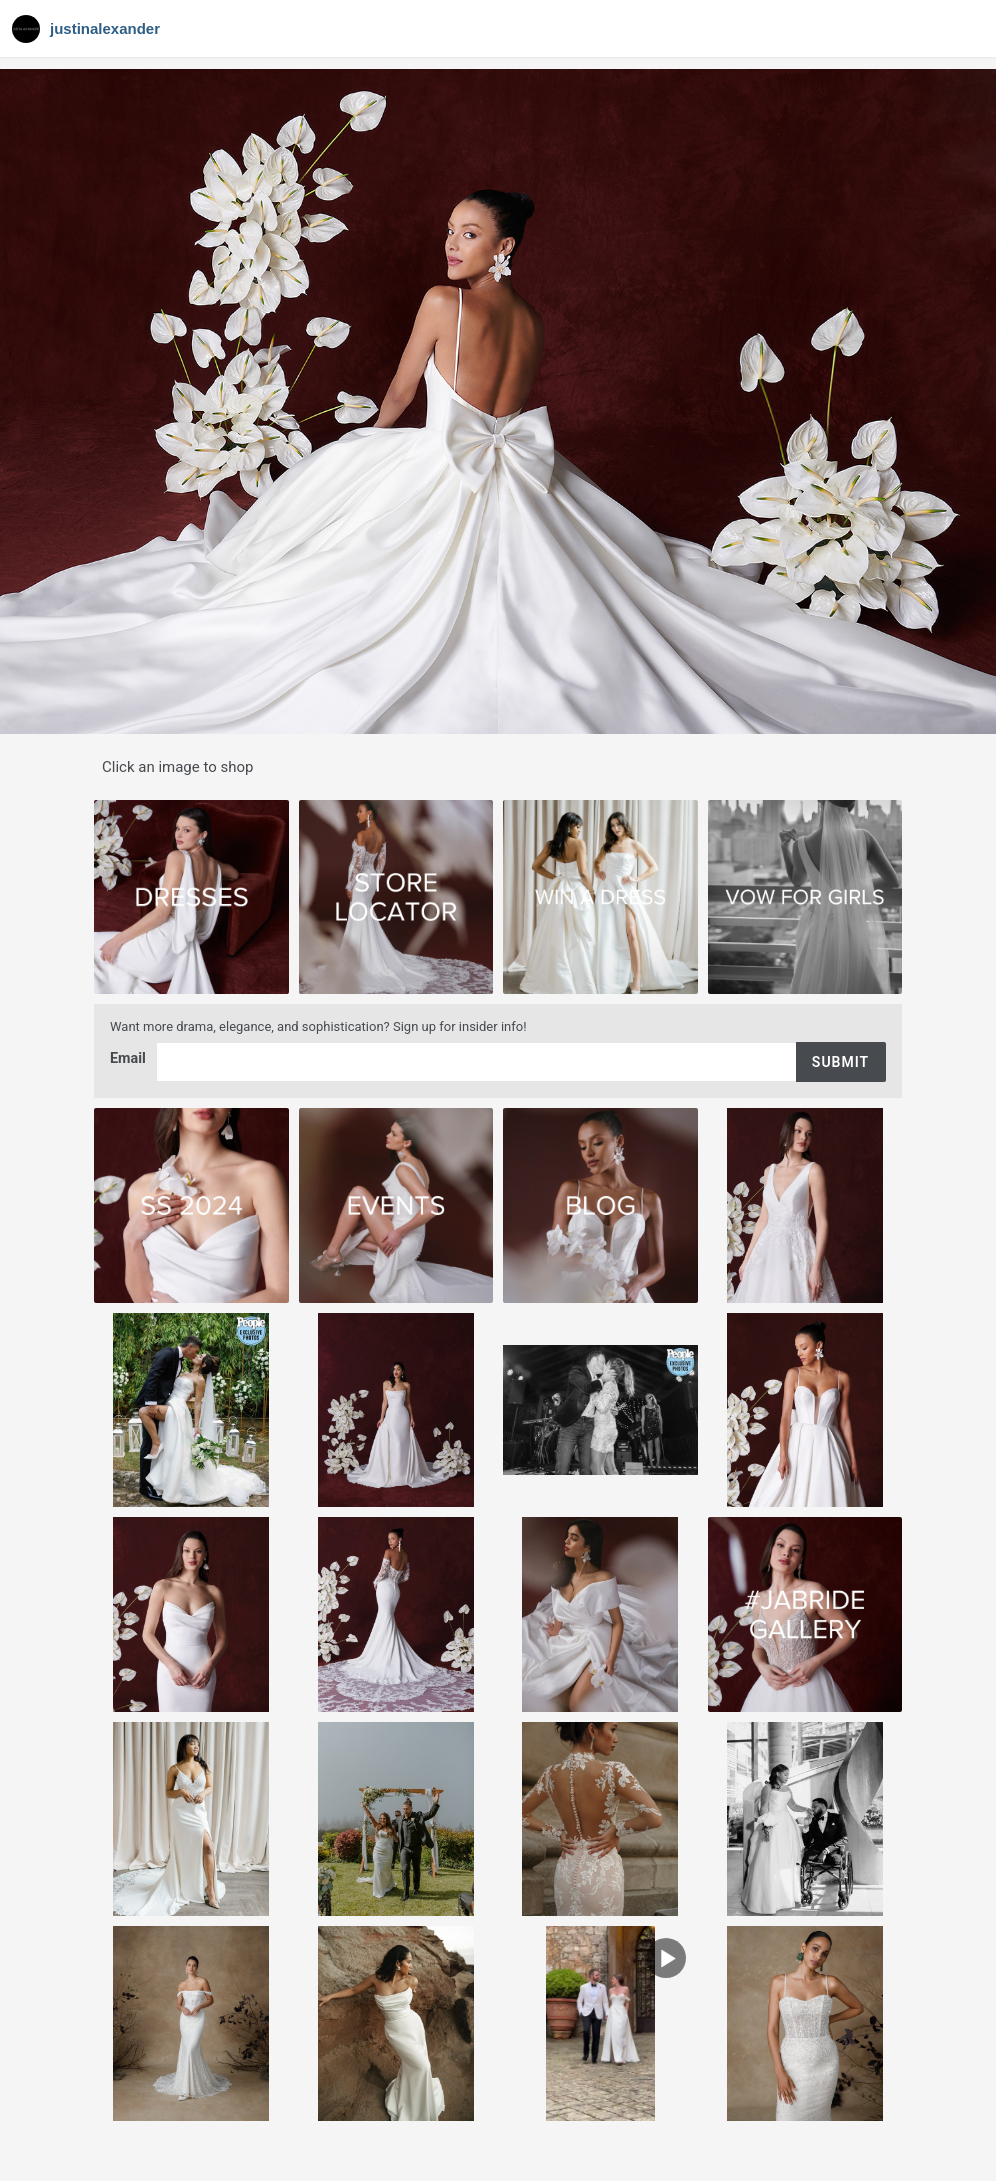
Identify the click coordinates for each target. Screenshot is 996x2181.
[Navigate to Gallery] (88, 29)
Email (130, 1059)
